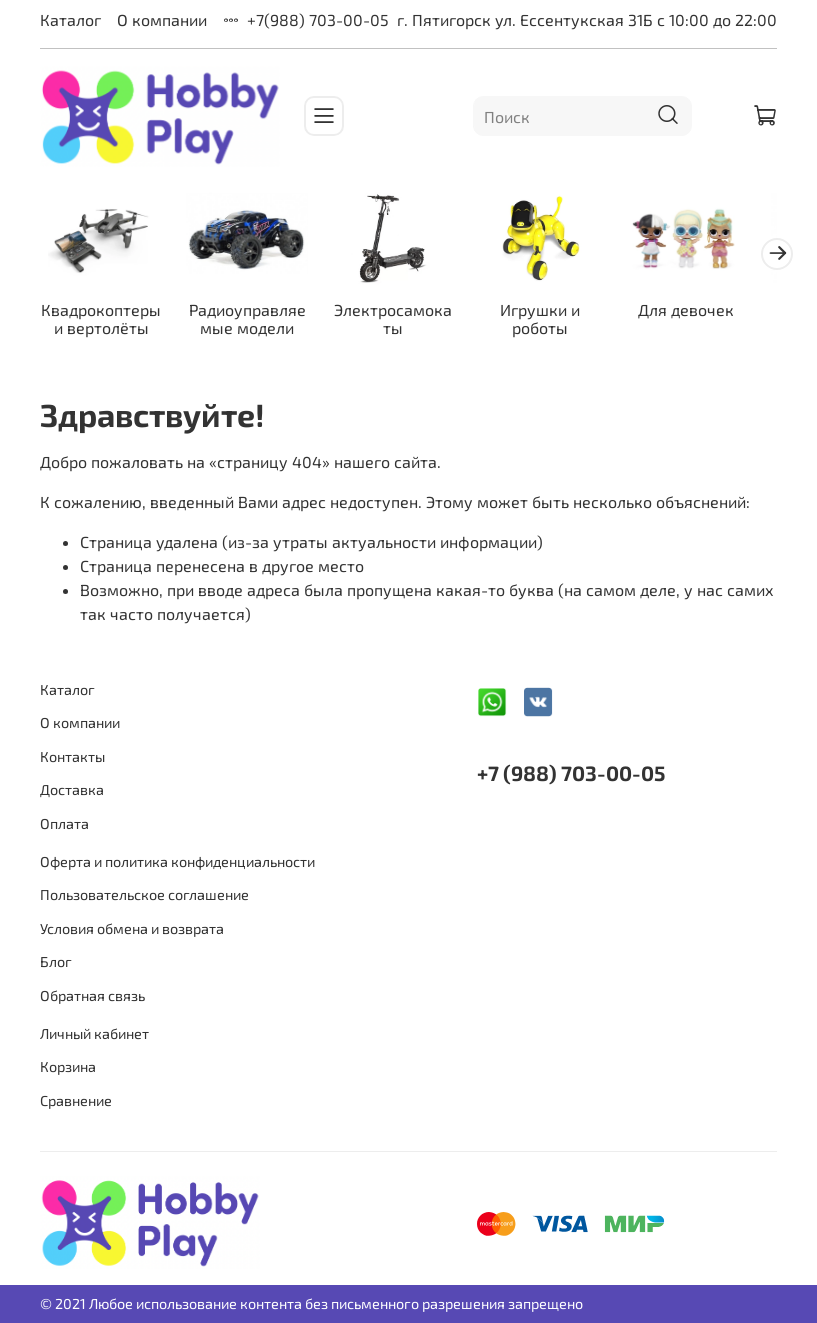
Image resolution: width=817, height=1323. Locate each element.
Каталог (70, 19)
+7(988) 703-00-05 (318, 19)
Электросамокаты (408, 323)
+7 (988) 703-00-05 (571, 772)
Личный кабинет (94, 1033)
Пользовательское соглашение (144, 894)
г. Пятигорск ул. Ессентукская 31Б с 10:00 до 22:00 (587, 19)
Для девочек (713, 314)
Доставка (72, 789)
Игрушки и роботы (561, 323)
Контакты (72, 756)
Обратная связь (92, 995)
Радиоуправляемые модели (256, 323)
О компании (162, 19)
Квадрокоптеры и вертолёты (104, 323)
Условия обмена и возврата (132, 928)
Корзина (68, 1066)
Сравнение (76, 1100)
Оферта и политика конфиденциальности (177, 861)
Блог (56, 961)
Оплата (64, 823)
